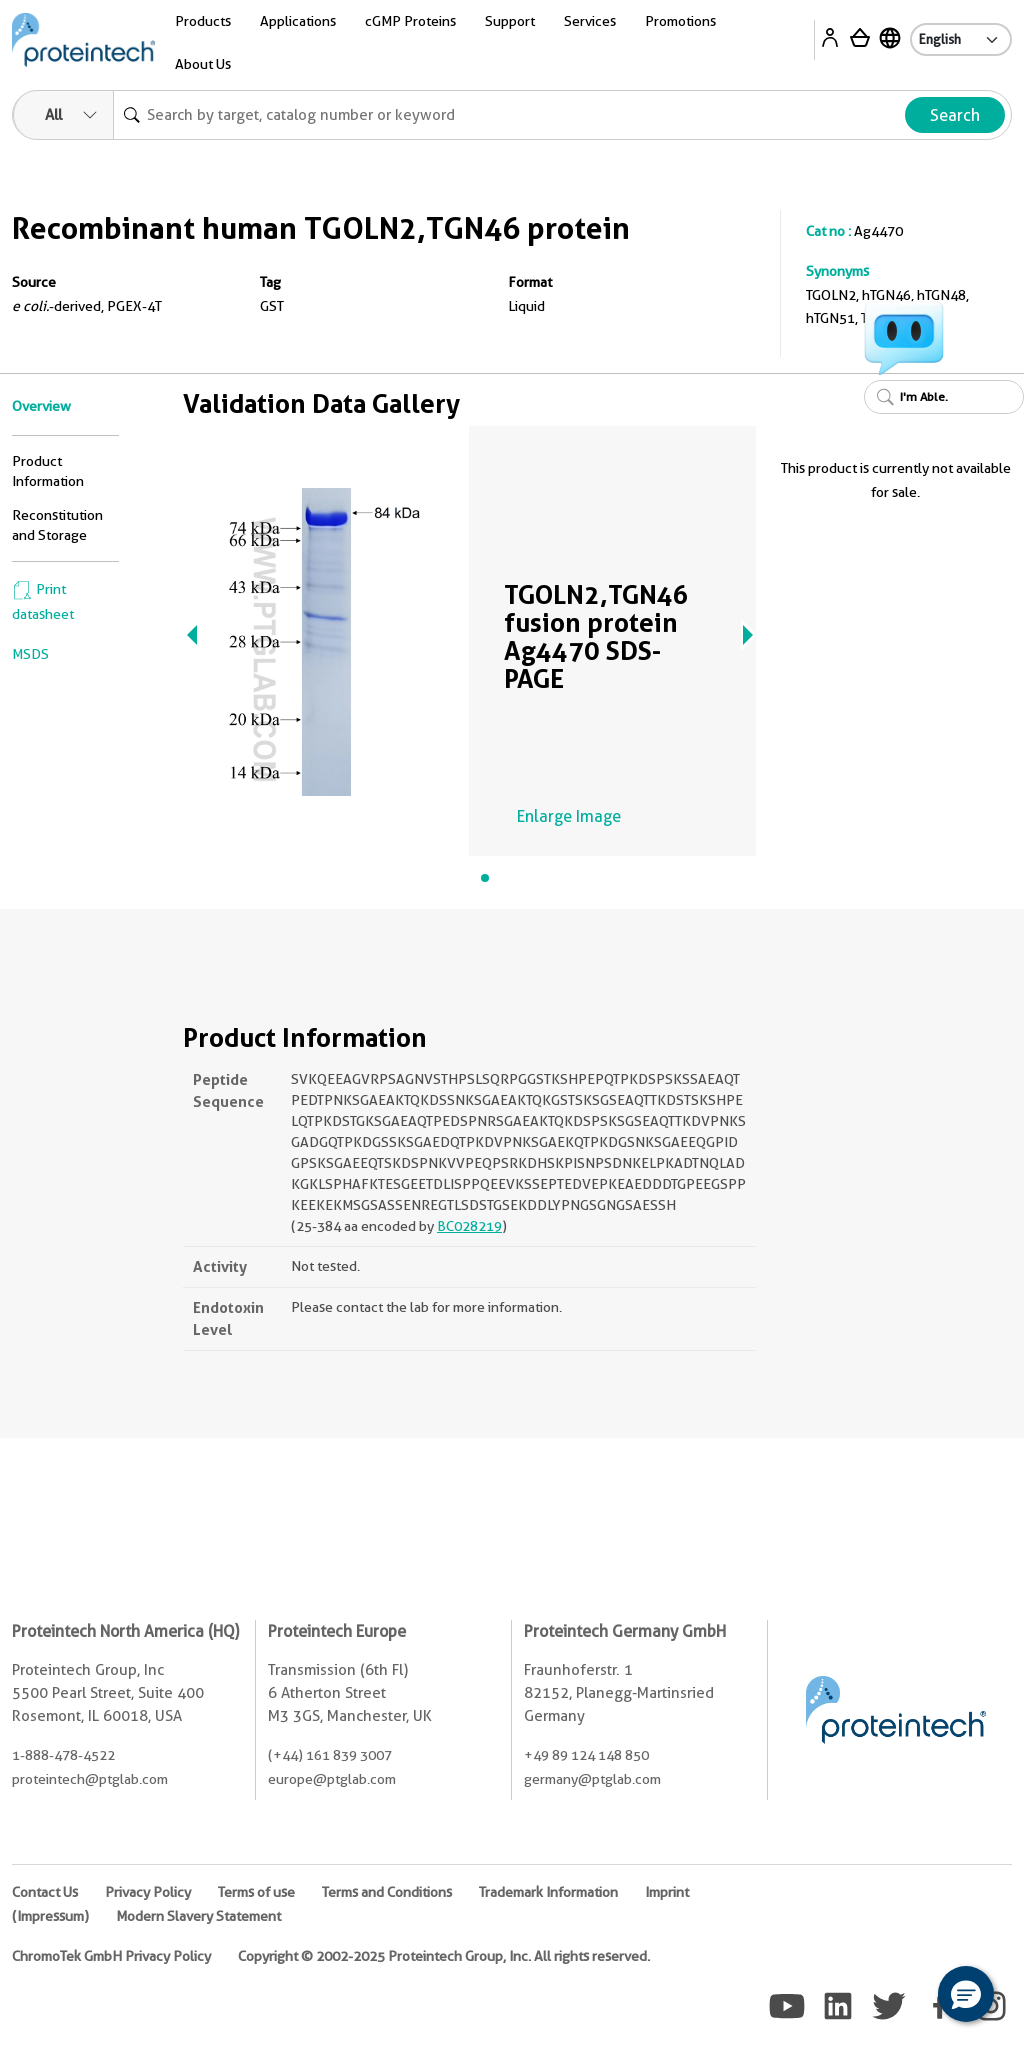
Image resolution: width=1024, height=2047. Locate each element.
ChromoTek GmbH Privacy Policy (111, 1956)
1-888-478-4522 (63, 1755)
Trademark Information (548, 1892)
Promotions (680, 21)
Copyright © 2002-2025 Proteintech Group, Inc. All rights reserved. (444, 1956)
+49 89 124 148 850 (586, 1755)
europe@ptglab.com (332, 1779)
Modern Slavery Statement (198, 1916)
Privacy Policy (148, 1892)
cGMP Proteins (410, 21)
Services (590, 21)
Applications (298, 21)
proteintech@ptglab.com (90, 1779)
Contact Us (45, 1892)
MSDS (30, 654)
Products (203, 21)
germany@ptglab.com (592, 1779)
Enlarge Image (569, 816)
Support (510, 21)
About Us (203, 64)
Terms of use (256, 1892)
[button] (966, 1994)
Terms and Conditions (387, 1892)
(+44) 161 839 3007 (330, 1755)
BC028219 (469, 1226)
